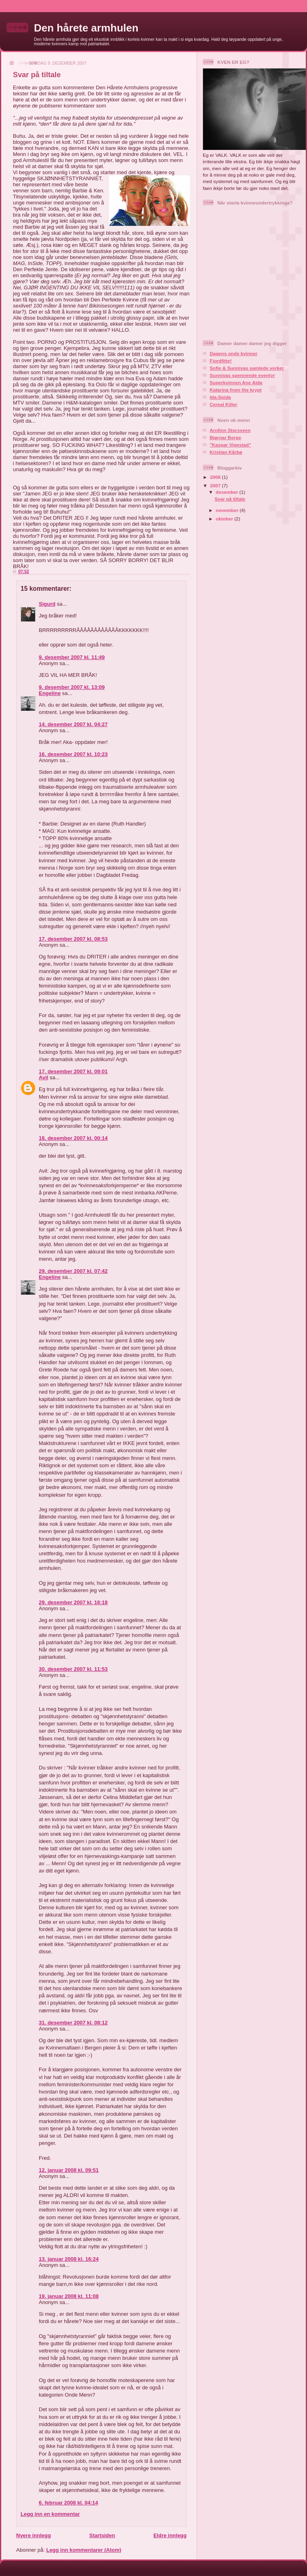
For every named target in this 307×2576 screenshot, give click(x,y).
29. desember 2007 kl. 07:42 (73, 1271)
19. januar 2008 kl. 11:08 (69, 2296)
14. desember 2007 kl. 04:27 (73, 724)
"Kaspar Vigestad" (230, 444)
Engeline (50, 693)
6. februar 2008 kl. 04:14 (68, 2503)
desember (227, 492)
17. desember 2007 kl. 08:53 (73, 939)
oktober (225, 518)
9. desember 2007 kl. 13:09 (72, 687)
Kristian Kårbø (226, 452)
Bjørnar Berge (225, 437)
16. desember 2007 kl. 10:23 (73, 754)
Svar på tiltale (229, 498)
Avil (43, 1077)
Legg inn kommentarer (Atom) (83, 2550)
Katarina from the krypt (236, 389)
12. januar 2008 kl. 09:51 (69, 2170)
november (228, 510)
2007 (216, 485)
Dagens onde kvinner (233, 353)
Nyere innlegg (33, 2535)
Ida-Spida (220, 397)
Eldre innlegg (170, 2535)
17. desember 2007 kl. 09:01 (73, 1071)
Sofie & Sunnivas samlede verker (247, 368)
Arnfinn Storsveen (230, 430)
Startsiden (102, 2535)
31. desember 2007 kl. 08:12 (73, 2023)
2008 (216, 477)
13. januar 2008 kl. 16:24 (69, 2259)
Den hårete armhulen (86, 28)
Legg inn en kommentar (50, 2514)
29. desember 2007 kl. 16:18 (73, 1602)
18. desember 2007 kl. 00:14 (73, 1138)
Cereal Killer (223, 404)
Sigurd (47, 604)
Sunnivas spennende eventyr (242, 375)
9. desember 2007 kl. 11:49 (72, 657)
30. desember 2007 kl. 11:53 (73, 1669)
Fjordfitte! (221, 360)
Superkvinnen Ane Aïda (236, 382)
